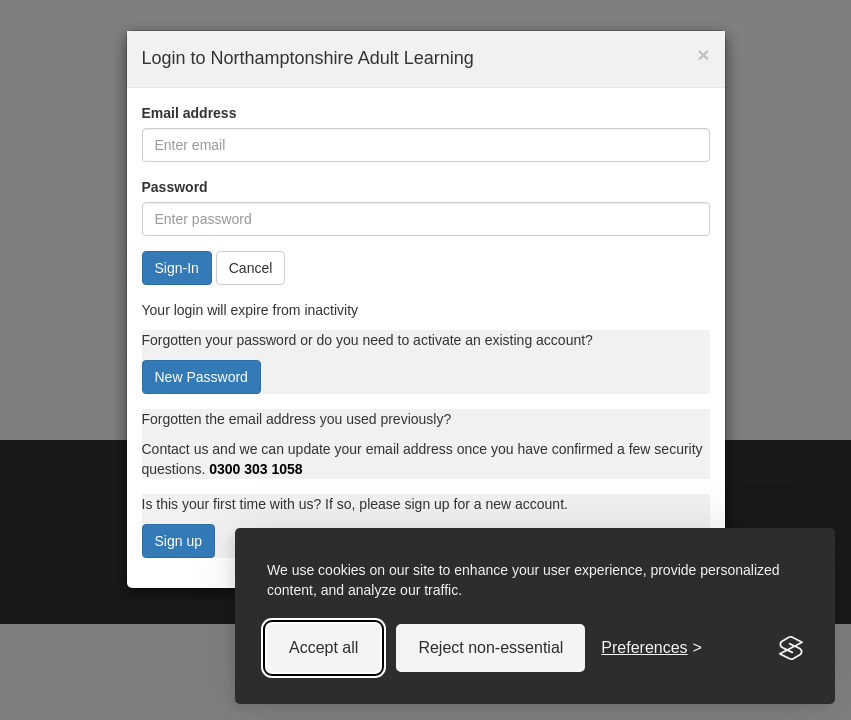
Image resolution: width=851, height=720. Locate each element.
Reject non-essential (490, 647)
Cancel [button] (251, 268)
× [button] (703, 54)
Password (175, 187)
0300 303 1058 (255, 469)
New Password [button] (201, 377)
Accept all (323, 647)
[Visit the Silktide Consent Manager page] (791, 648)
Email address (189, 113)
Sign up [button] (178, 541)
